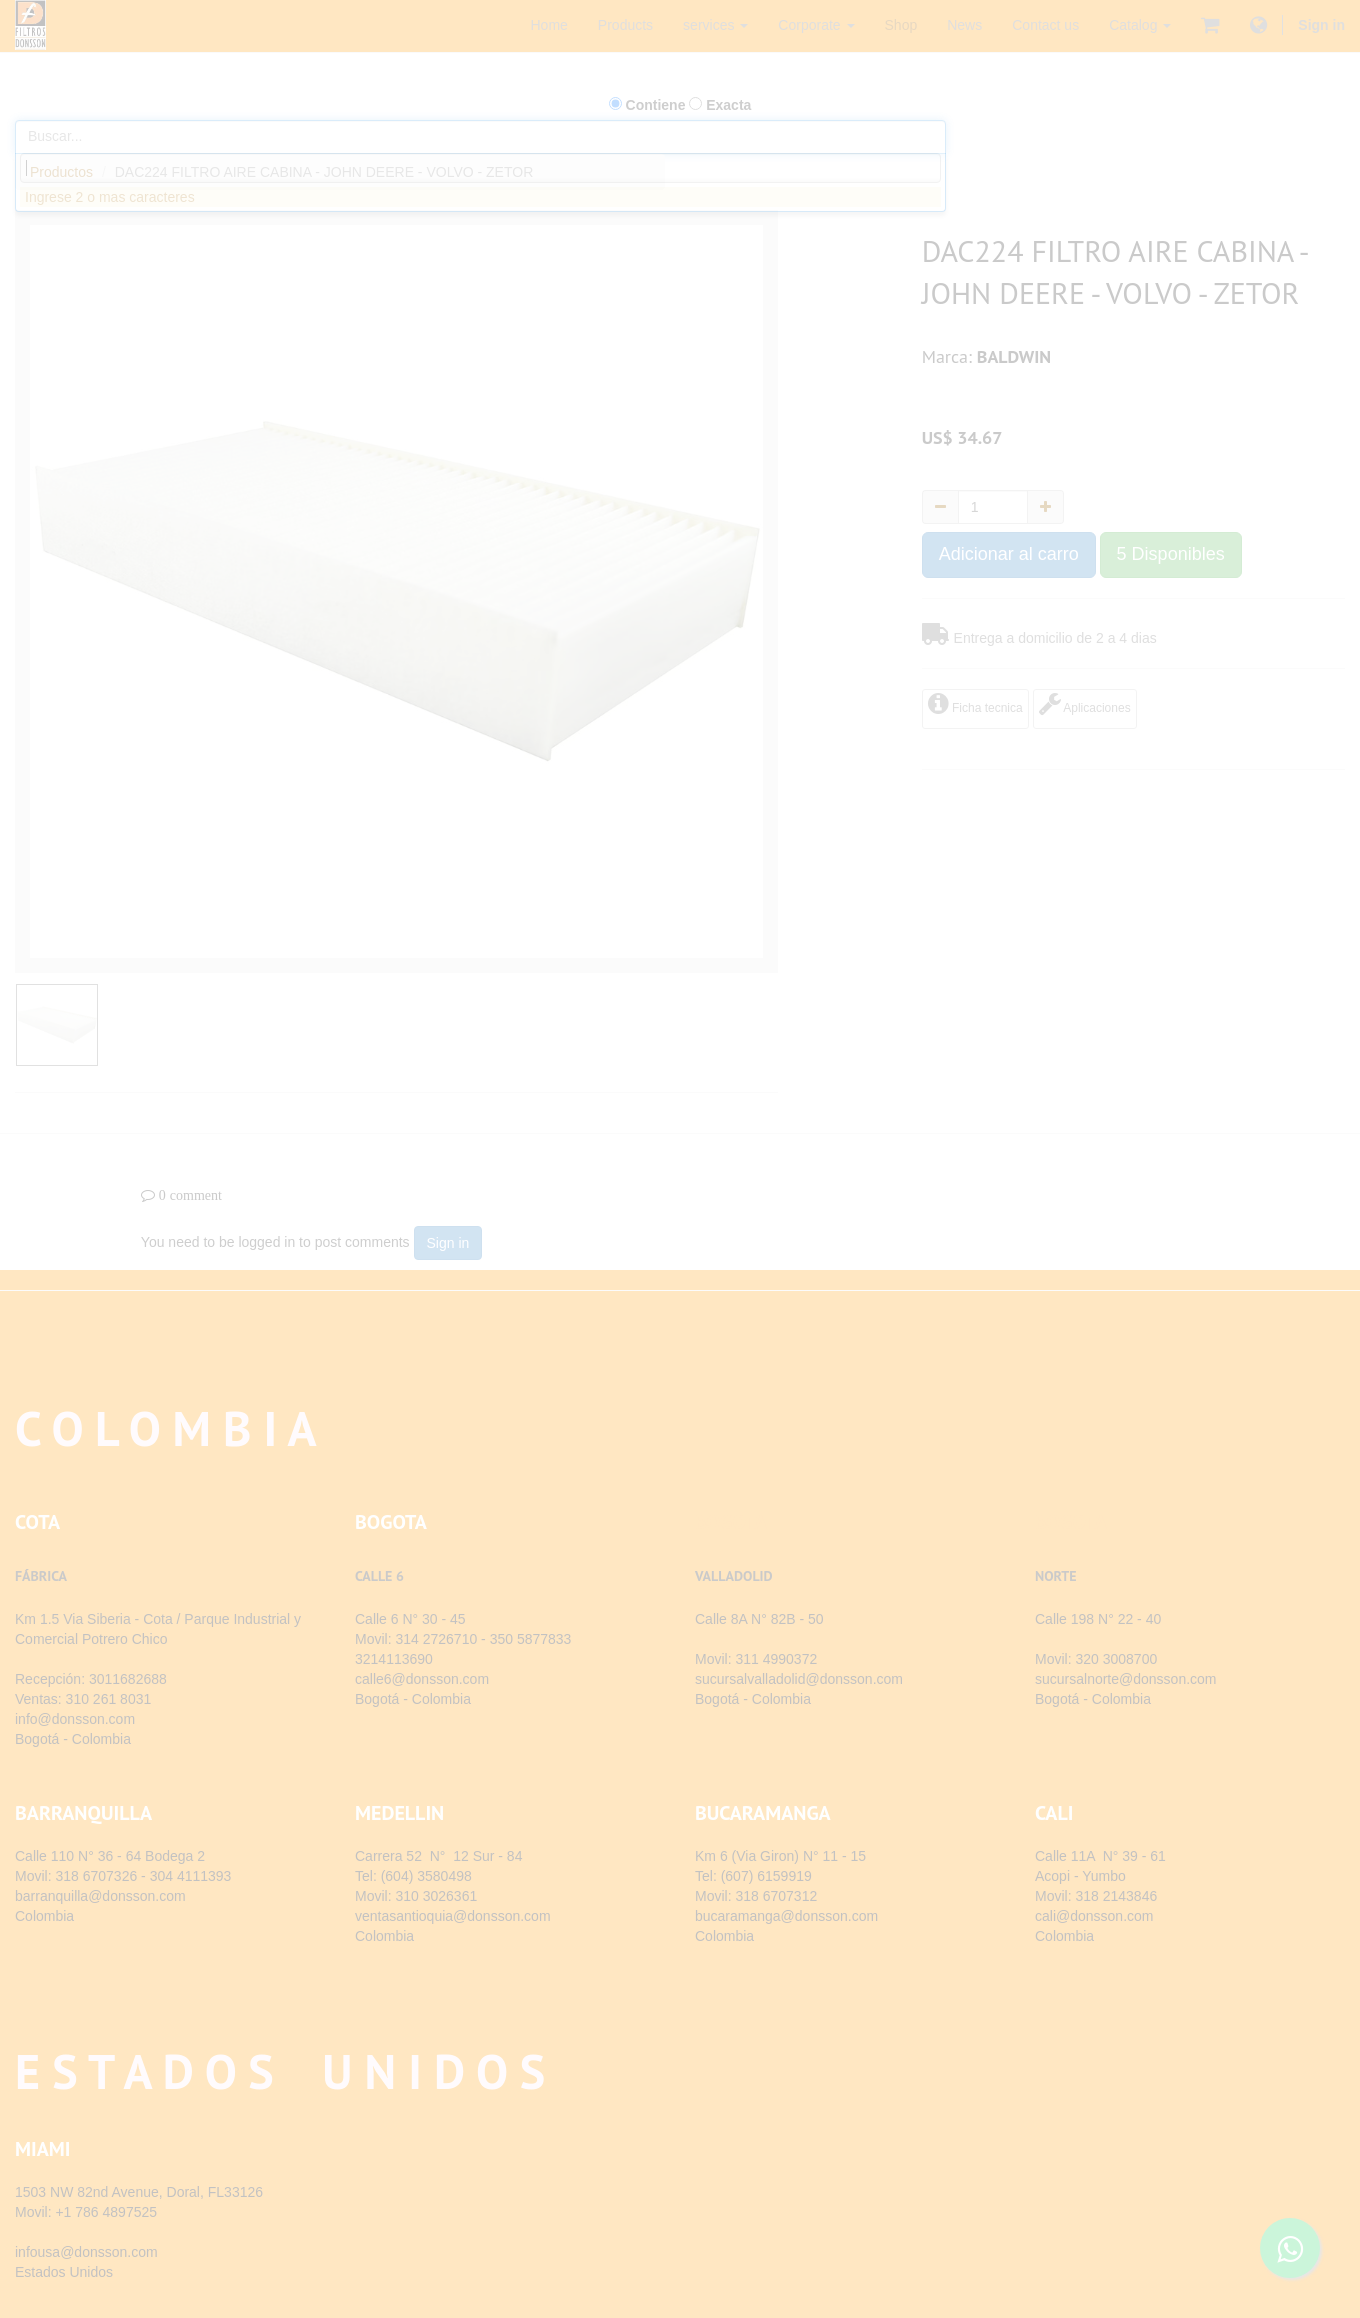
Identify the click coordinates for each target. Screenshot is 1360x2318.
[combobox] (480, 168)
